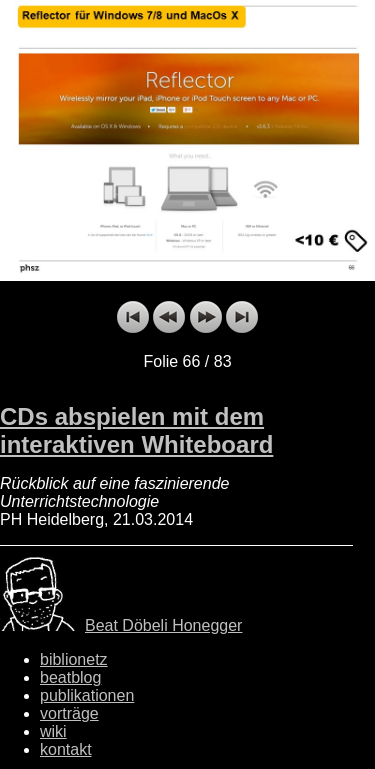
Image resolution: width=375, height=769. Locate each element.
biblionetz (74, 659)
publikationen (87, 695)
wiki (53, 731)
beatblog (70, 677)
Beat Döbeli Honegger (163, 625)
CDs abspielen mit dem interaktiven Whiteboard (136, 430)
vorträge (69, 713)
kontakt (66, 749)
